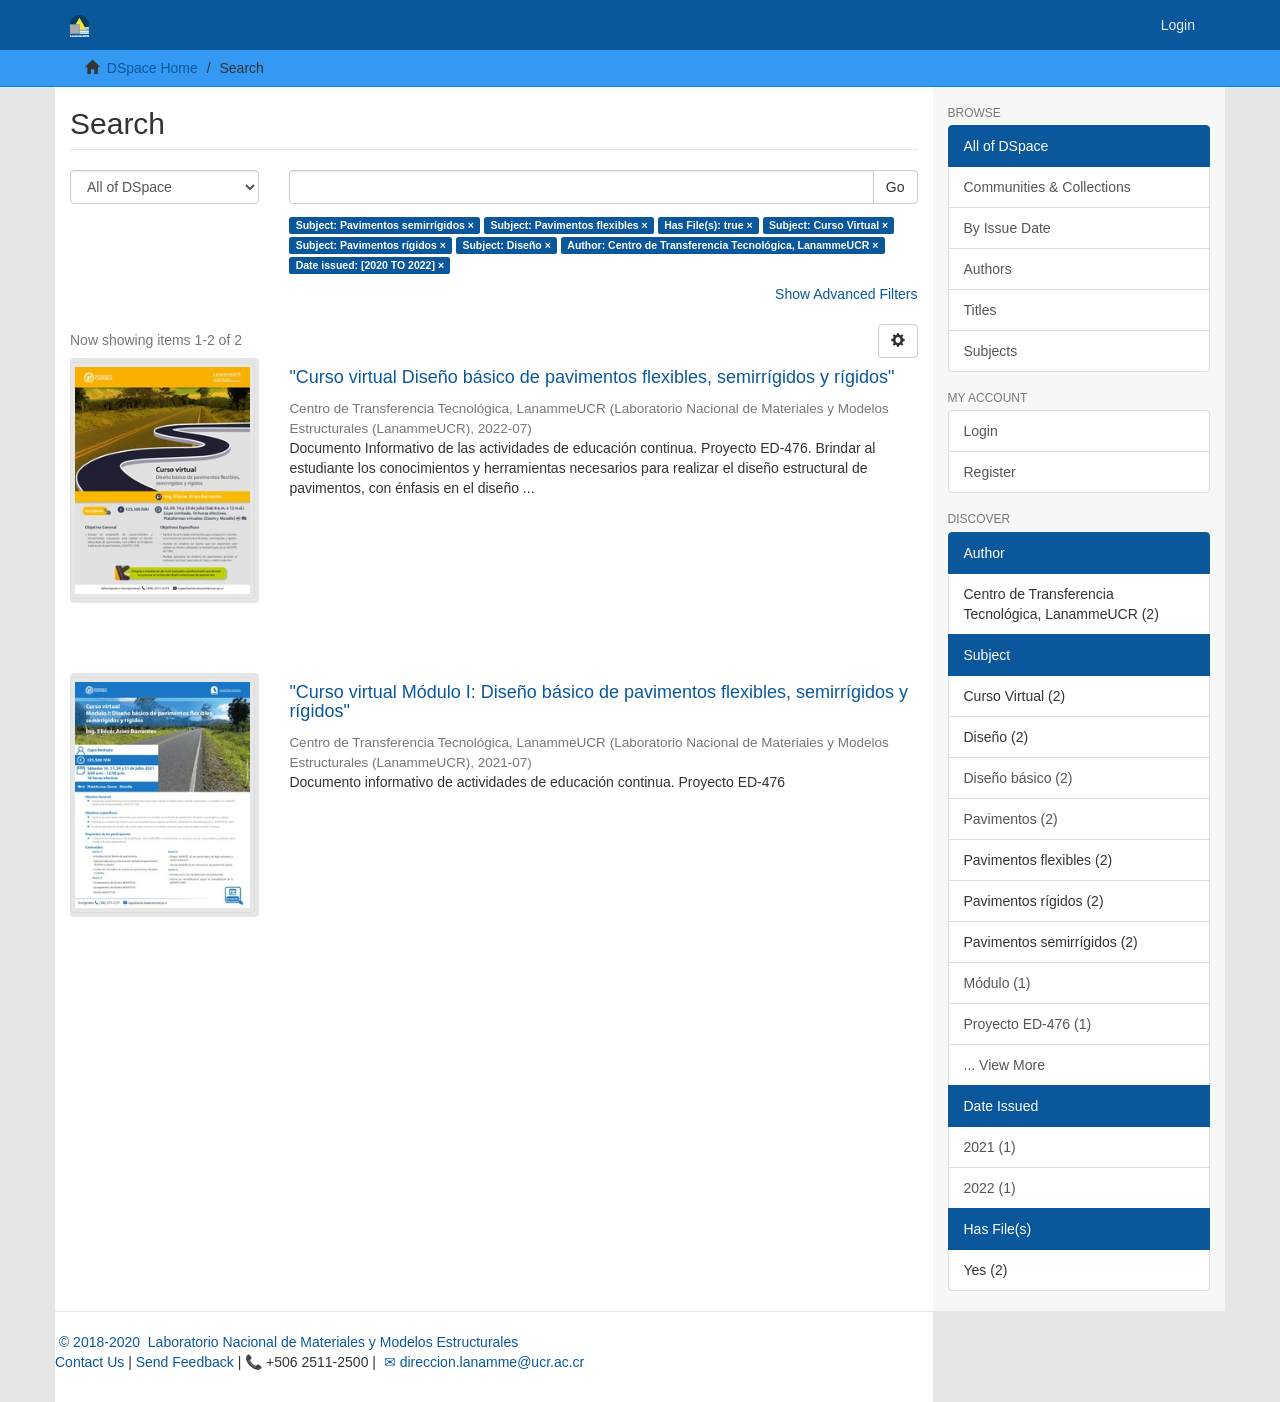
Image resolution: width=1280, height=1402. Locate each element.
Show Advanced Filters (846, 294)
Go (895, 187)
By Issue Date (1007, 228)
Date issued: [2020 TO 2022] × (370, 265)
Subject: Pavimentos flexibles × (568, 225)
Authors (988, 269)
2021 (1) (990, 1147)
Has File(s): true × (708, 225)
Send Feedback (185, 1362)
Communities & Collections (1047, 187)
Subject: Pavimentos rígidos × (371, 245)
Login (981, 431)
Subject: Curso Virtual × (828, 225)
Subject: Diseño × (506, 245)
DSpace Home (152, 68)
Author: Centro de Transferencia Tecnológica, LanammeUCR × (722, 245)
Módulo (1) (997, 983)
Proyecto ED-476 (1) (1028, 1024)
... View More (1004, 1065)
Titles (980, 310)
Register (990, 472)
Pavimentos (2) (1011, 819)
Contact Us (89, 1362)
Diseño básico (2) (1018, 778)
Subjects (991, 351)
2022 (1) (990, 1188)
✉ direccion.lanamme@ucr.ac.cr (482, 1362)
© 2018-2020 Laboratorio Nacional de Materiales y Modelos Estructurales (286, 1342)
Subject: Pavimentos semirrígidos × (385, 225)
